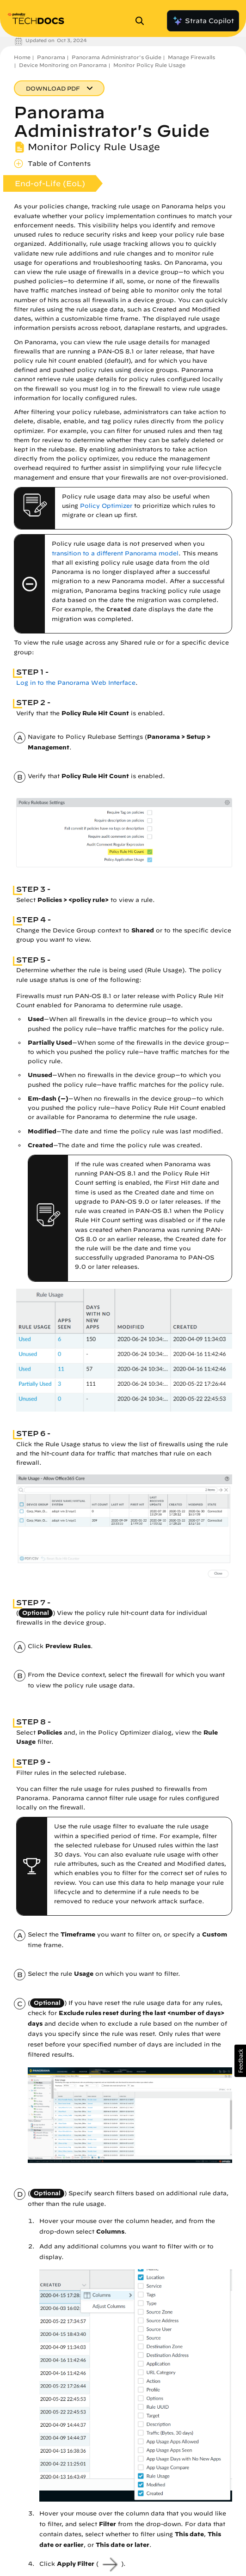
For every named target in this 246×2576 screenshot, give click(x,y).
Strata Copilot (203, 20)
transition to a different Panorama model (115, 553)
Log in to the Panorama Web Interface (75, 682)
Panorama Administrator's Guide (116, 57)
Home (22, 57)
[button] (240, 2061)
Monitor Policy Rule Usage (149, 65)
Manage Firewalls (191, 57)
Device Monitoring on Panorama (63, 65)
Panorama (51, 57)
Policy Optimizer (106, 505)
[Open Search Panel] (142, 21)
